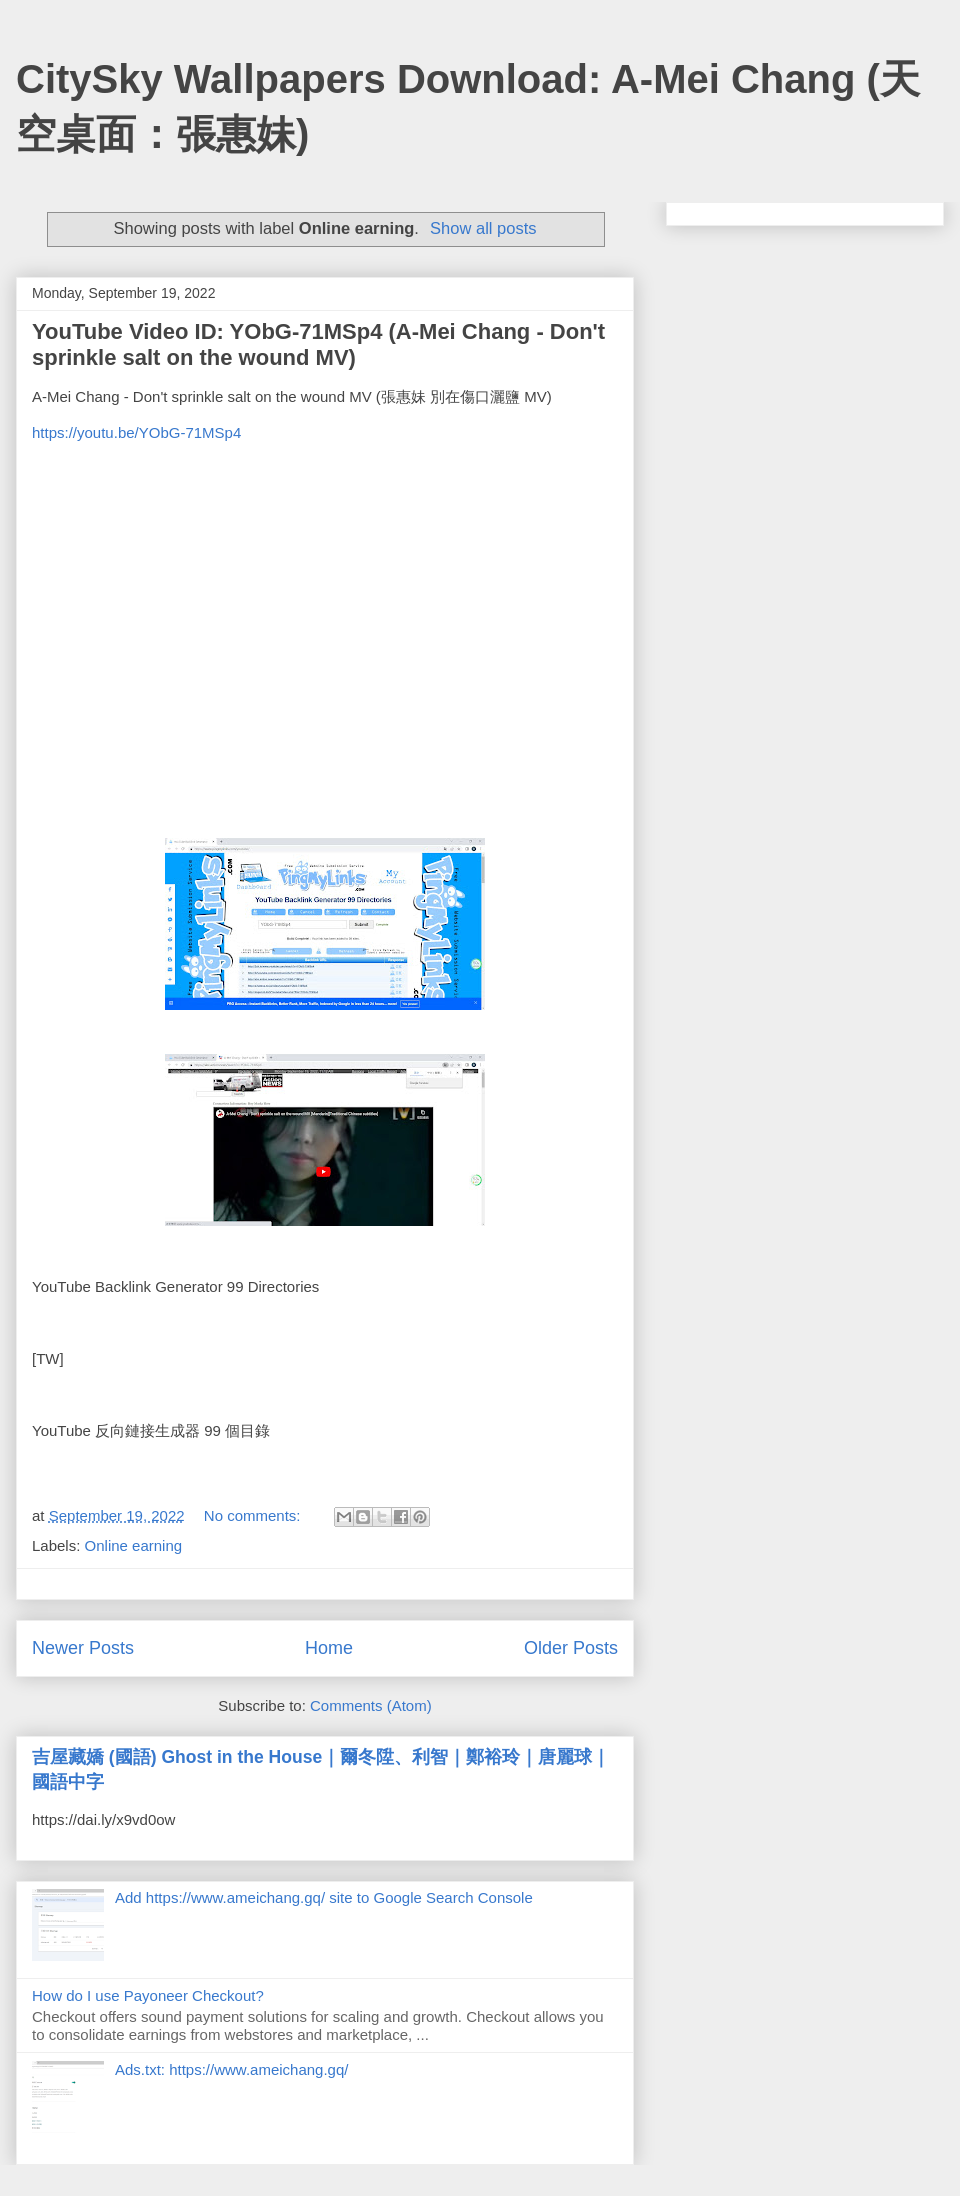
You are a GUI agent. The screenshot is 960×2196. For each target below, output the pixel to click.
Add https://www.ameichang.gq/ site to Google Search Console (324, 1897)
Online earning (134, 1545)
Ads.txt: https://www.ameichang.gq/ (231, 2069)
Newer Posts (83, 1648)
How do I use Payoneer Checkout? (148, 1995)
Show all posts (483, 228)
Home (329, 1648)
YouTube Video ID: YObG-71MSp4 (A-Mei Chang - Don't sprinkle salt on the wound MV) (318, 344)
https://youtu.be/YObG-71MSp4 (136, 432)
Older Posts (571, 1648)
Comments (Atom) (371, 1705)
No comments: (254, 1515)
